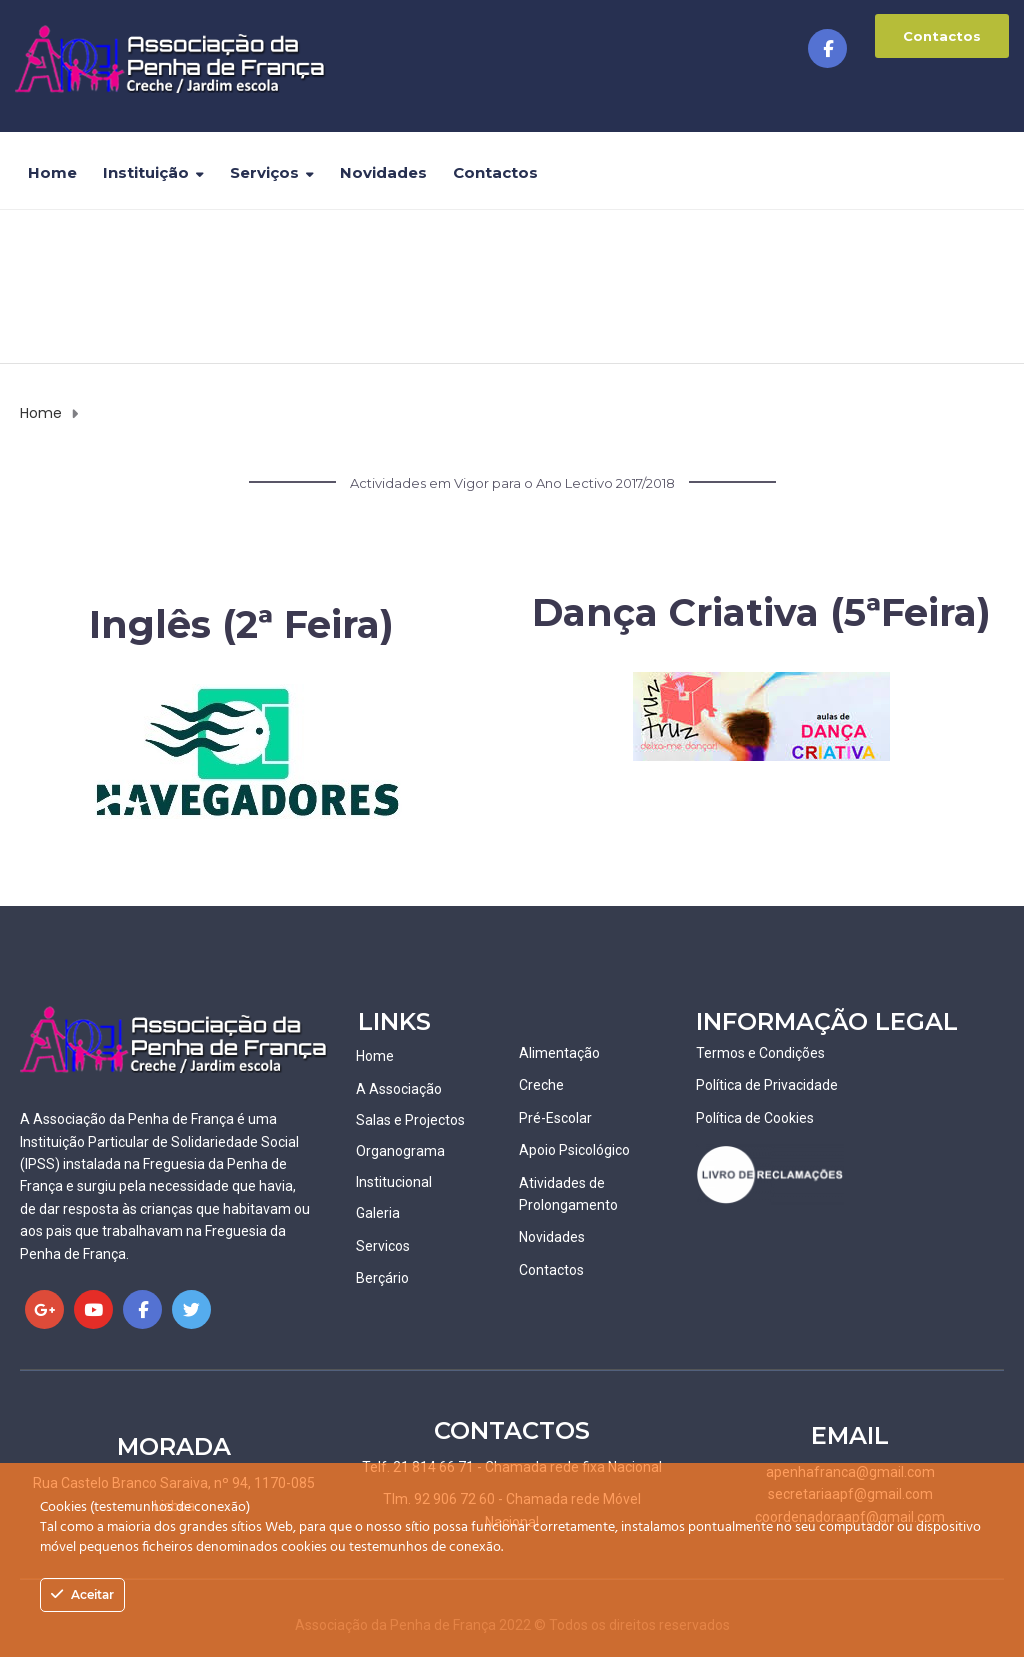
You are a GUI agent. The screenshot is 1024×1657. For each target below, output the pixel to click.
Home (52, 172)
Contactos (942, 36)
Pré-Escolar (555, 1118)
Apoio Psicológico (574, 1150)
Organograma (400, 1151)
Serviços (264, 172)
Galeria (378, 1213)
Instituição (146, 172)
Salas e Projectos (410, 1120)
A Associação (399, 1089)
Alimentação (559, 1053)
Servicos (383, 1246)
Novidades (383, 172)
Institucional (394, 1182)
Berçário (382, 1278)
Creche (541, 1085)
